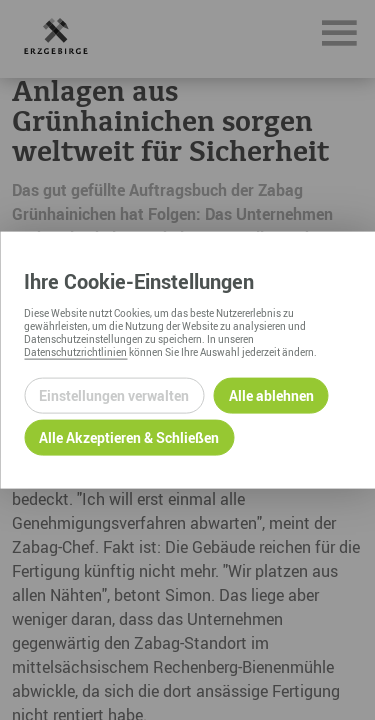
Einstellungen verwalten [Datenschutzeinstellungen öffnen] (114, 395)
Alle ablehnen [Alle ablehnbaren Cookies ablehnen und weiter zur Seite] (271, 395)
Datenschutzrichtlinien (75, 351)
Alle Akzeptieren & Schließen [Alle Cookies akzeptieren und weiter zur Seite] (129, 437)
